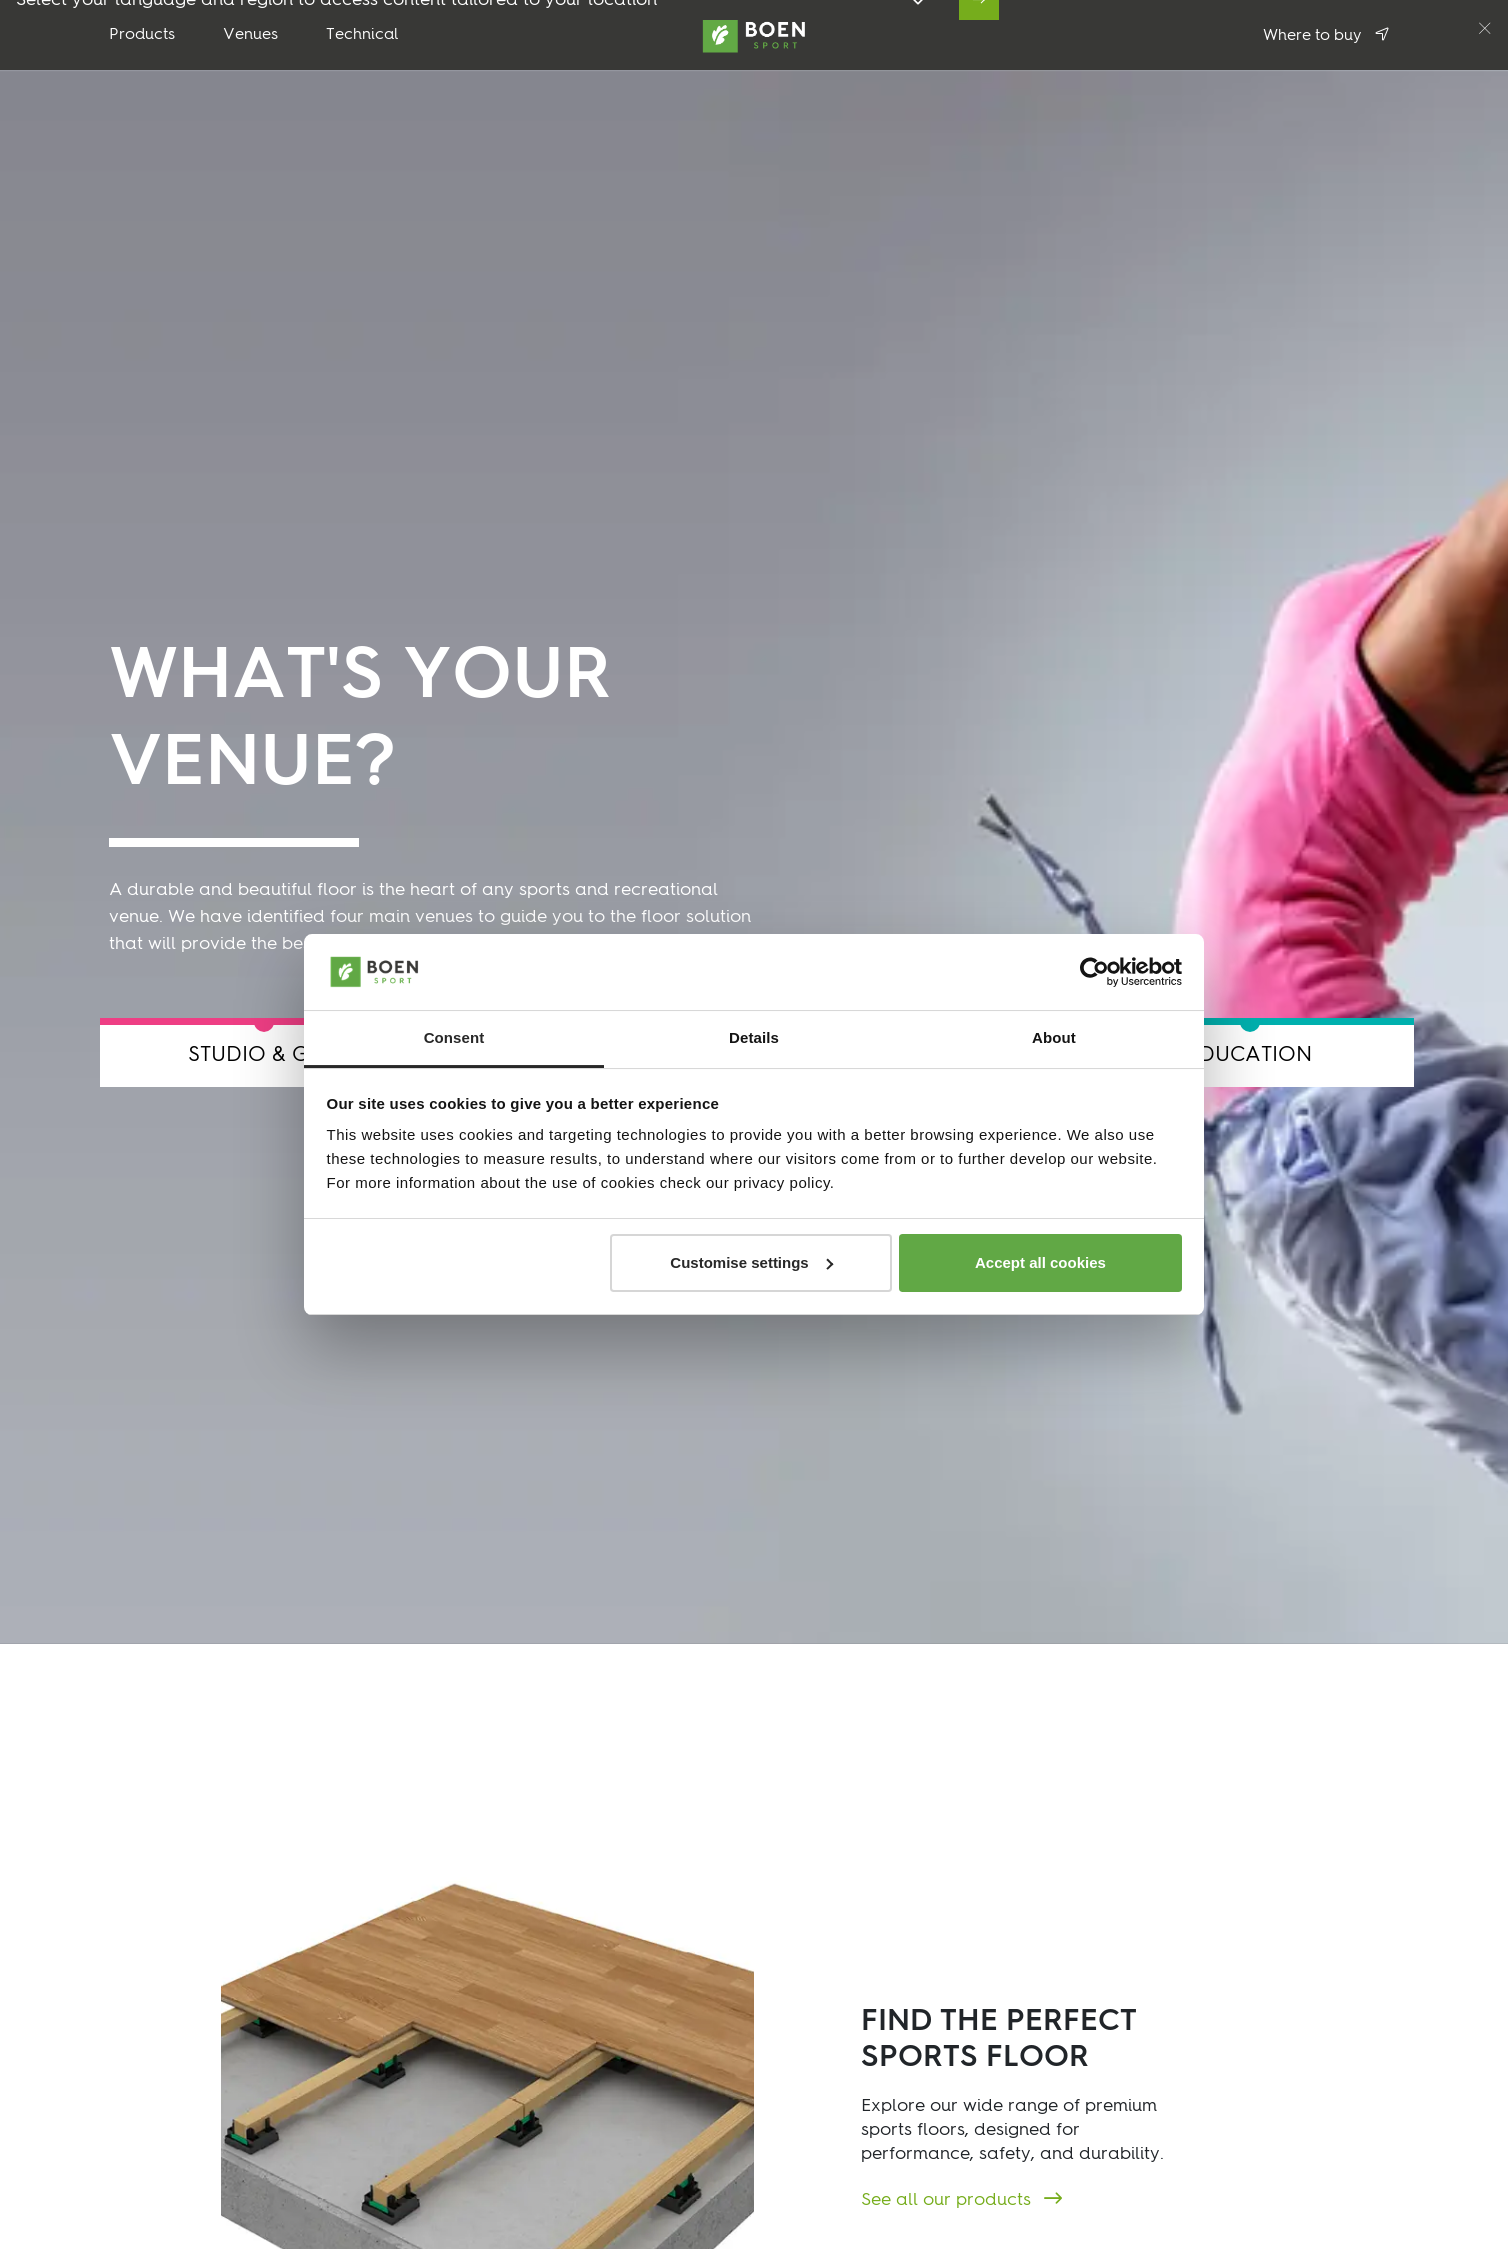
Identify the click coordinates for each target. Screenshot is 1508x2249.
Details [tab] (754, 1037)
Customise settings (751, 1262)
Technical (362, 35)
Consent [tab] (454, 1037)
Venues (250, 35)
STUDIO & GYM (264, 1055)
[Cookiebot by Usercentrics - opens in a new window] (1094, 972)
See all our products (948, 2200)
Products (142, 35)
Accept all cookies (1040, 1262)
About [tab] (1054, 1037)
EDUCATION (1249, 1055)
